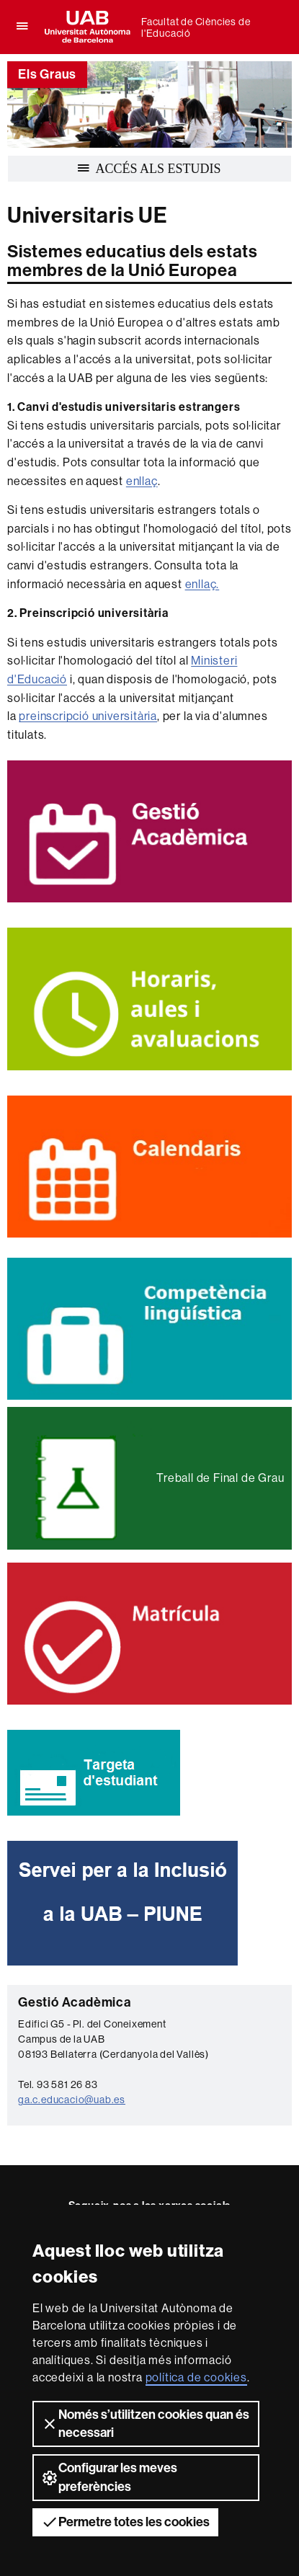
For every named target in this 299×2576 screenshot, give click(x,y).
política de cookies (196, 2377)
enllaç (142, 481)
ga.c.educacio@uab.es (71, 2099)
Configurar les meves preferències (109, 2477)
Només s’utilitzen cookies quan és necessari (145, 2423)
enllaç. (202, 584)
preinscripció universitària (88, 716)
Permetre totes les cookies (125, 2522)
